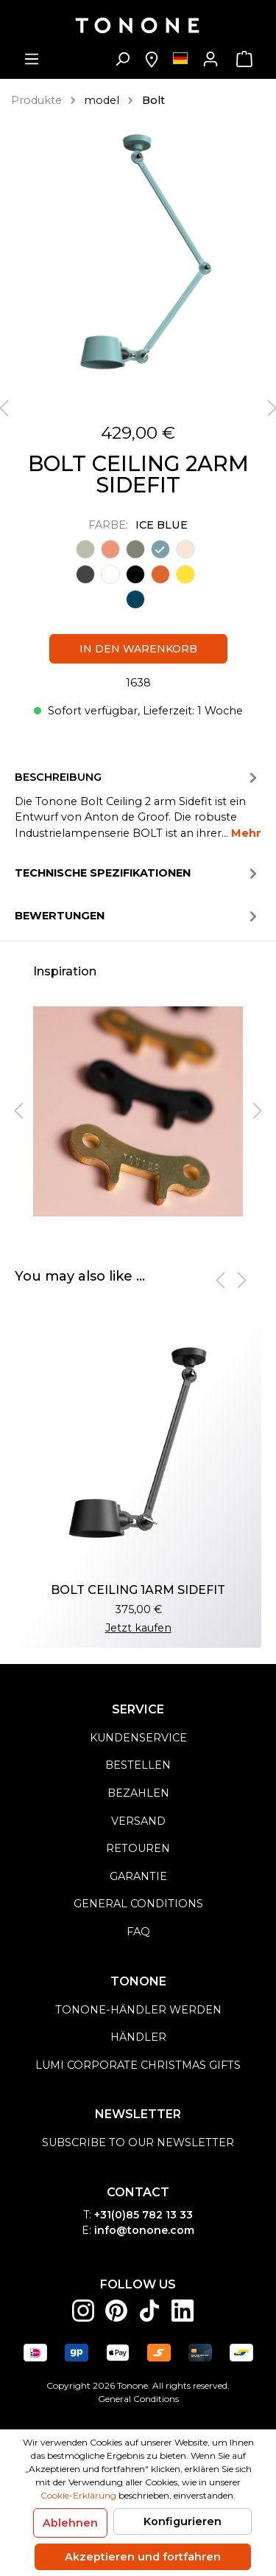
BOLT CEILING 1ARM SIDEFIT (138, 1590)
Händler (138, 2037)
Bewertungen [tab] (138, 916)
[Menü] (32, 59)
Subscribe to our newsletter (138, 2142)
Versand (138, 1821)
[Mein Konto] (210, 59)
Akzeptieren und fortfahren (143, 2556)
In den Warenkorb (138, 648)
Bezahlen (138, 1793)
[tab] (138, 804)
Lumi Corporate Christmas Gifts (138, 2065)
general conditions (138, 1903)
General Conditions (138, 2398)
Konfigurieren (183, 2521)
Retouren (138, 1848)
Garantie (138, 1876)
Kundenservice (138, 1737)
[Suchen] (122, 59)
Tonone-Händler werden (138, 2009)
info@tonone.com (144, 2230)
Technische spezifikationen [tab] (138, 874)
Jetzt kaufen (138, 1628)
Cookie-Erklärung (78, 2495)
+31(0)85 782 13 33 (143, 2214)
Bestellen (138, 1765)
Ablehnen (70, 2523)
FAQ (138, 1931)
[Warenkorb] (244, 59)
